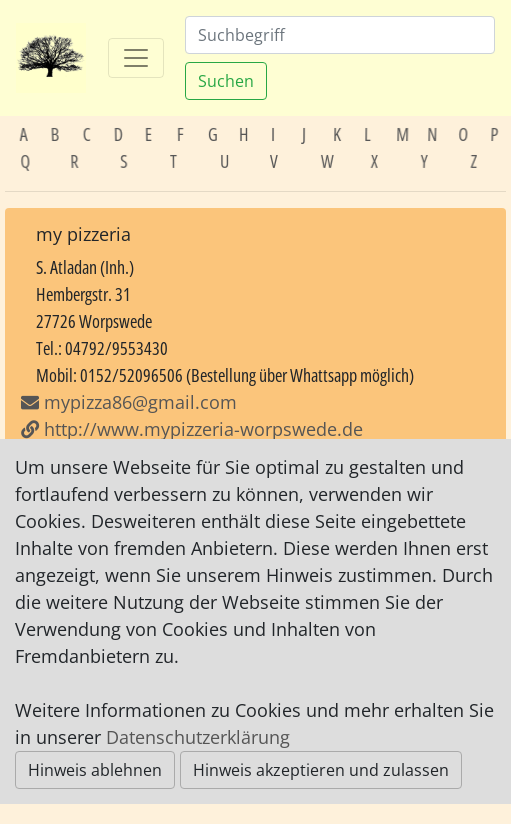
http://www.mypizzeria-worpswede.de (192, 429)
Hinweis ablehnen (95, 770)
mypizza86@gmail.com (140, 402)
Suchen (226, 81)
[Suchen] (340, 35)
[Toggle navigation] (136, 58)
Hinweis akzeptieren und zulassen (321, 770)
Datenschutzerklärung (198, 737)
